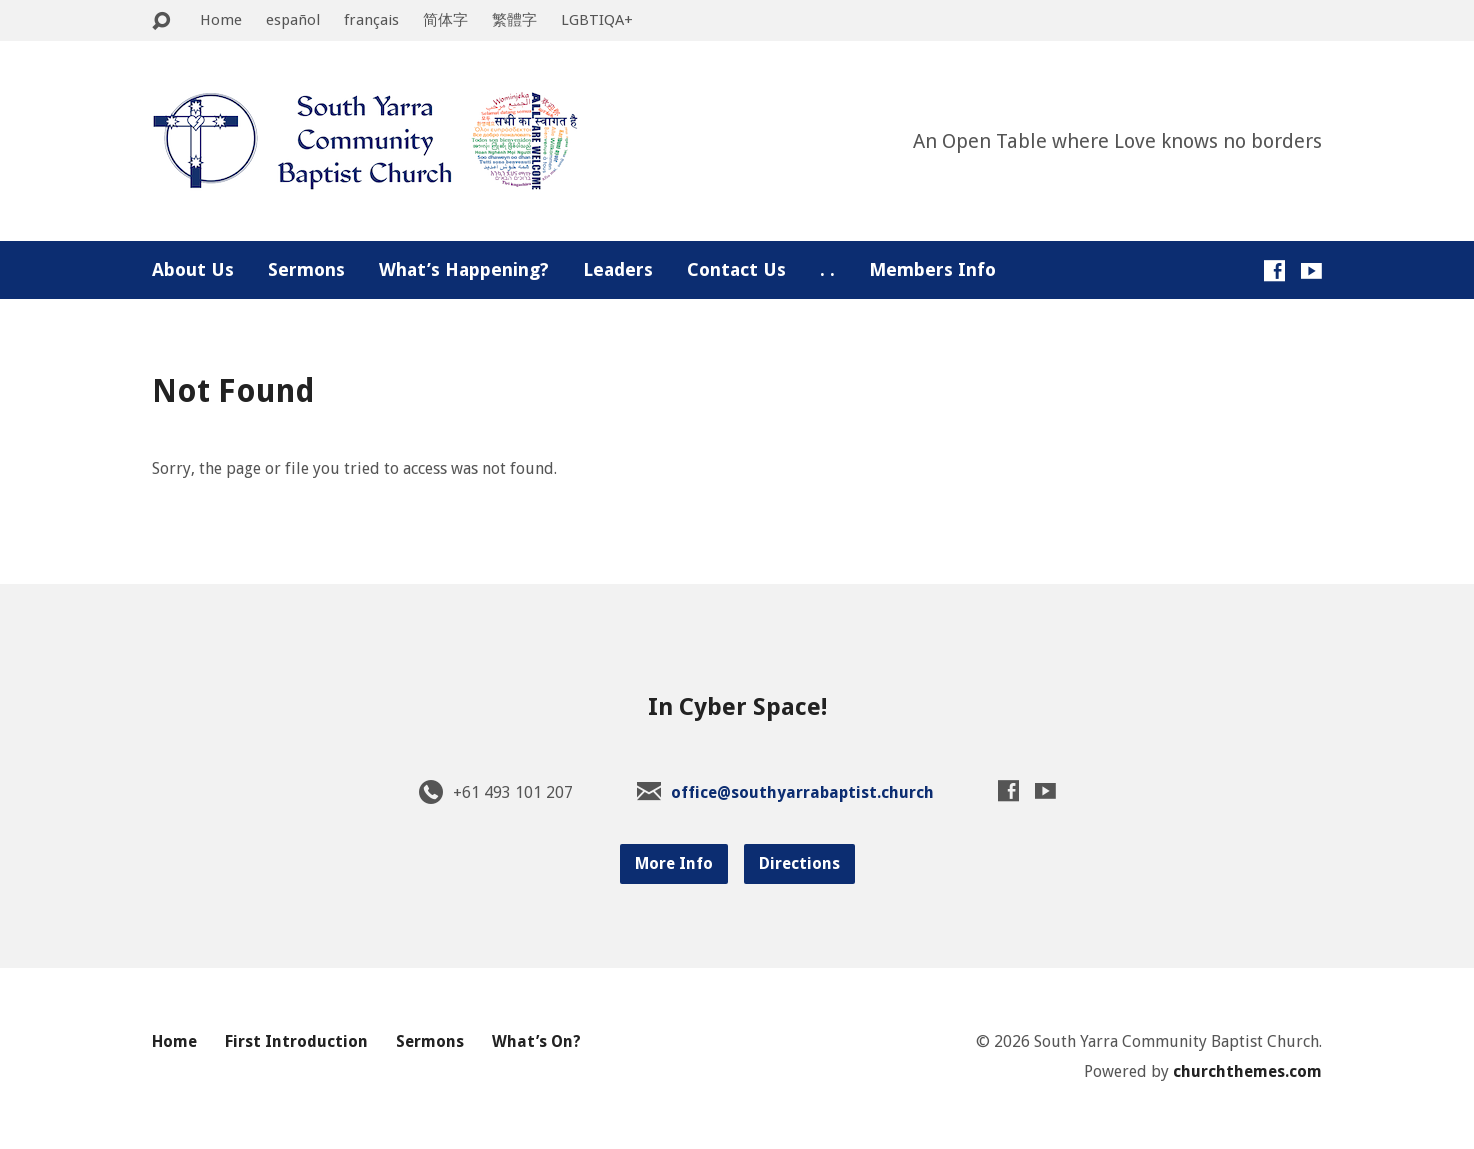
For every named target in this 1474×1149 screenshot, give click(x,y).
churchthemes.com (1247, 1071)
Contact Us (736, 270)
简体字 (445, 20)
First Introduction (296, 1041)
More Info (674, 863)
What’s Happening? (464, 270)
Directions (799, 863)
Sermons (306, 270)
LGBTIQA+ (597, 20)
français (371, 20)
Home (221, 20)
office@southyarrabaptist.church (802, 792)
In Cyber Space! (737, 707)
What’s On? (536, 1041)
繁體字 (514, 20)
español (293, 20)
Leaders (618, 270)
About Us (193, 270)
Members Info (932, 270)
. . (827, 270)
